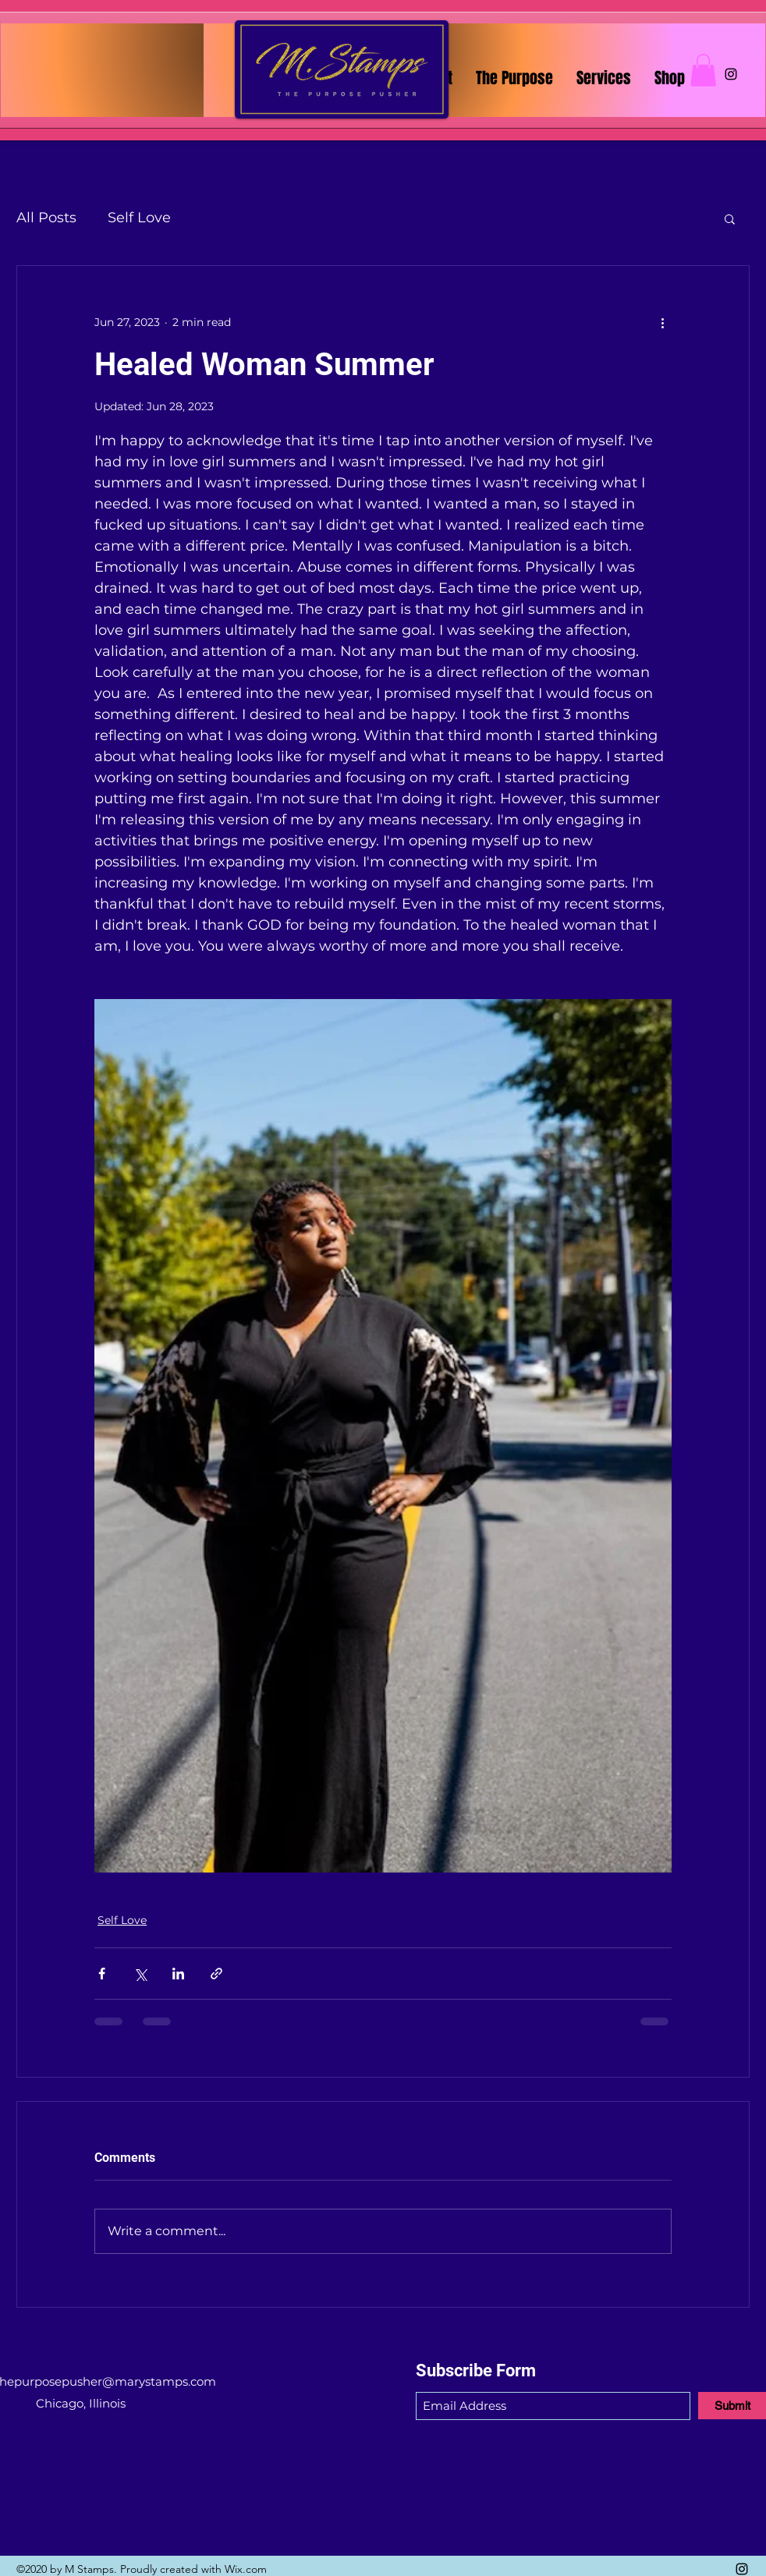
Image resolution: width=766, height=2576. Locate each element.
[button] (703, 70)
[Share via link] (216, 1973)
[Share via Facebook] (101, 1973)
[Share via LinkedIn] (178, 1973)
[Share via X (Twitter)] (140, 1973)
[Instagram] (731, 74)
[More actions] (662, 322)
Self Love (139, 217)
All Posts (46, 217)
